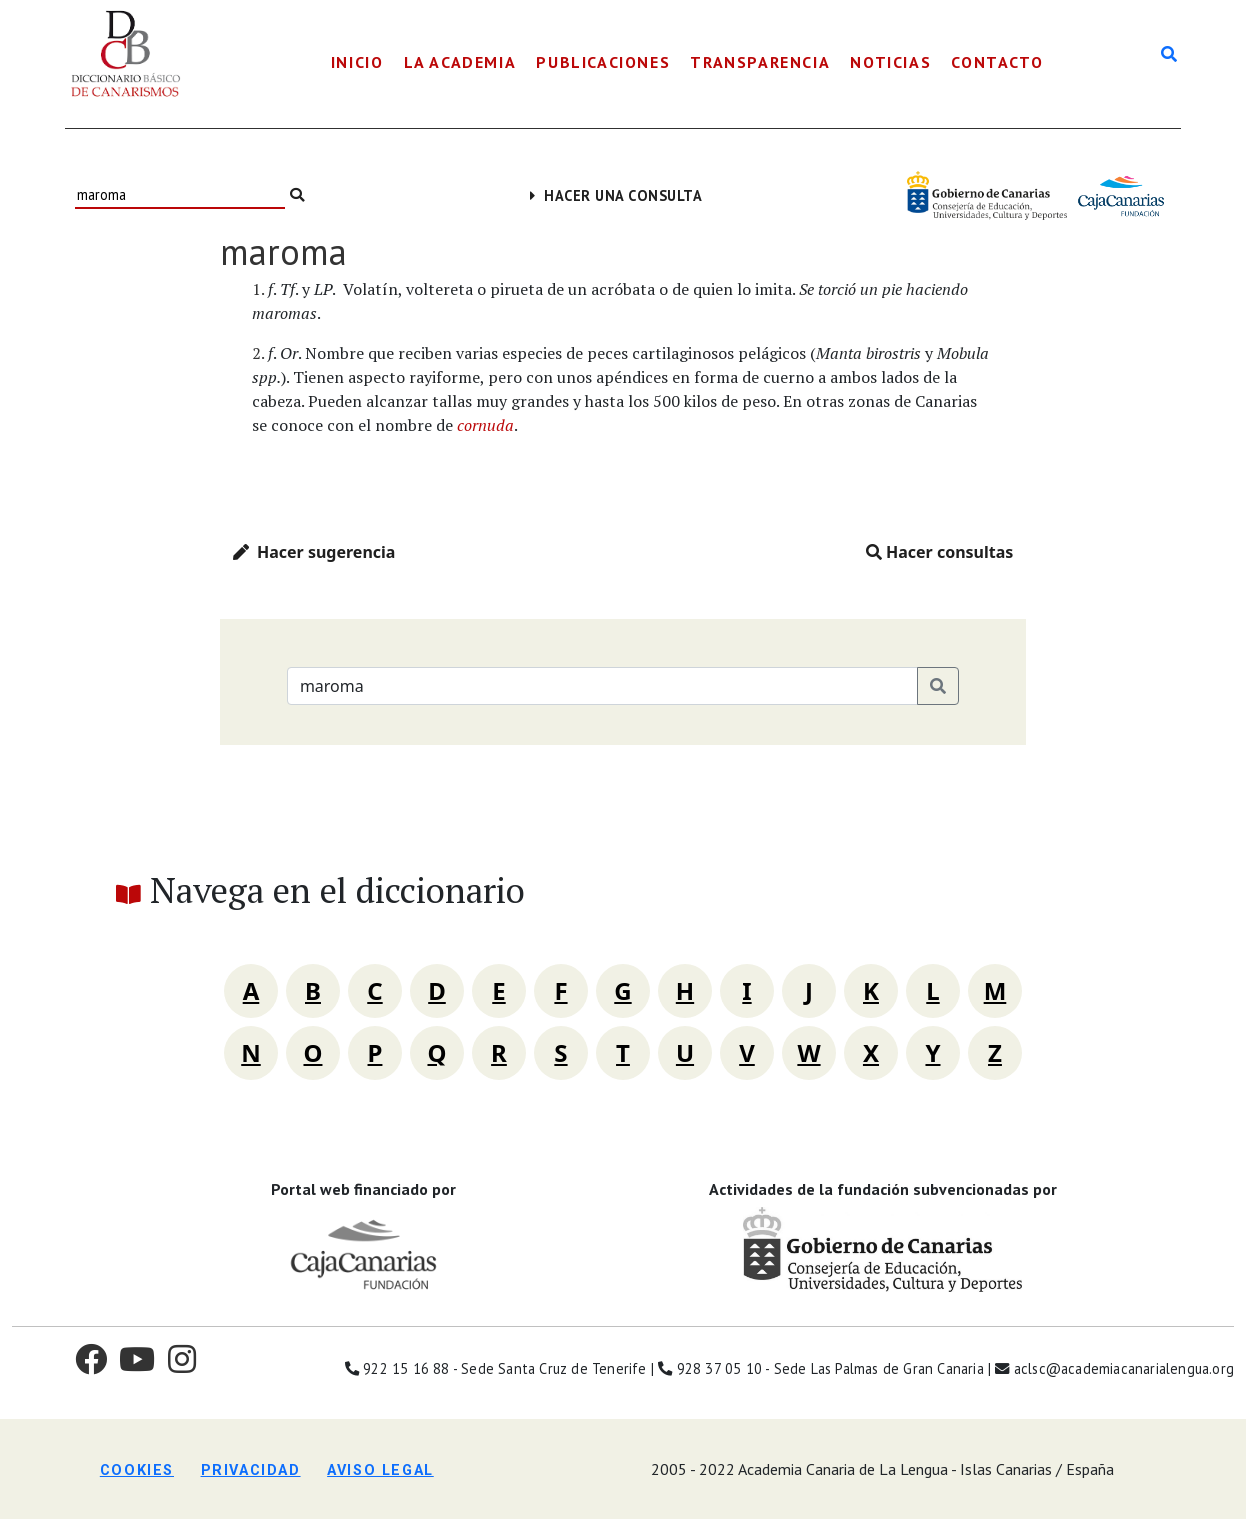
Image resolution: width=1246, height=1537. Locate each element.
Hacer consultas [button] (940, 552)
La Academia (460, 62)
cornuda (485, 425)
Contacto (997, 62)
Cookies (137, 1470)
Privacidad (251, 1470)
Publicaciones (603, 62)
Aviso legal (380, 1470)
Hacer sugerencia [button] (314, 552)
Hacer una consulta (616, 195)
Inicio (357, 62)
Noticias (890, 62)
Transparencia (760, 62)
